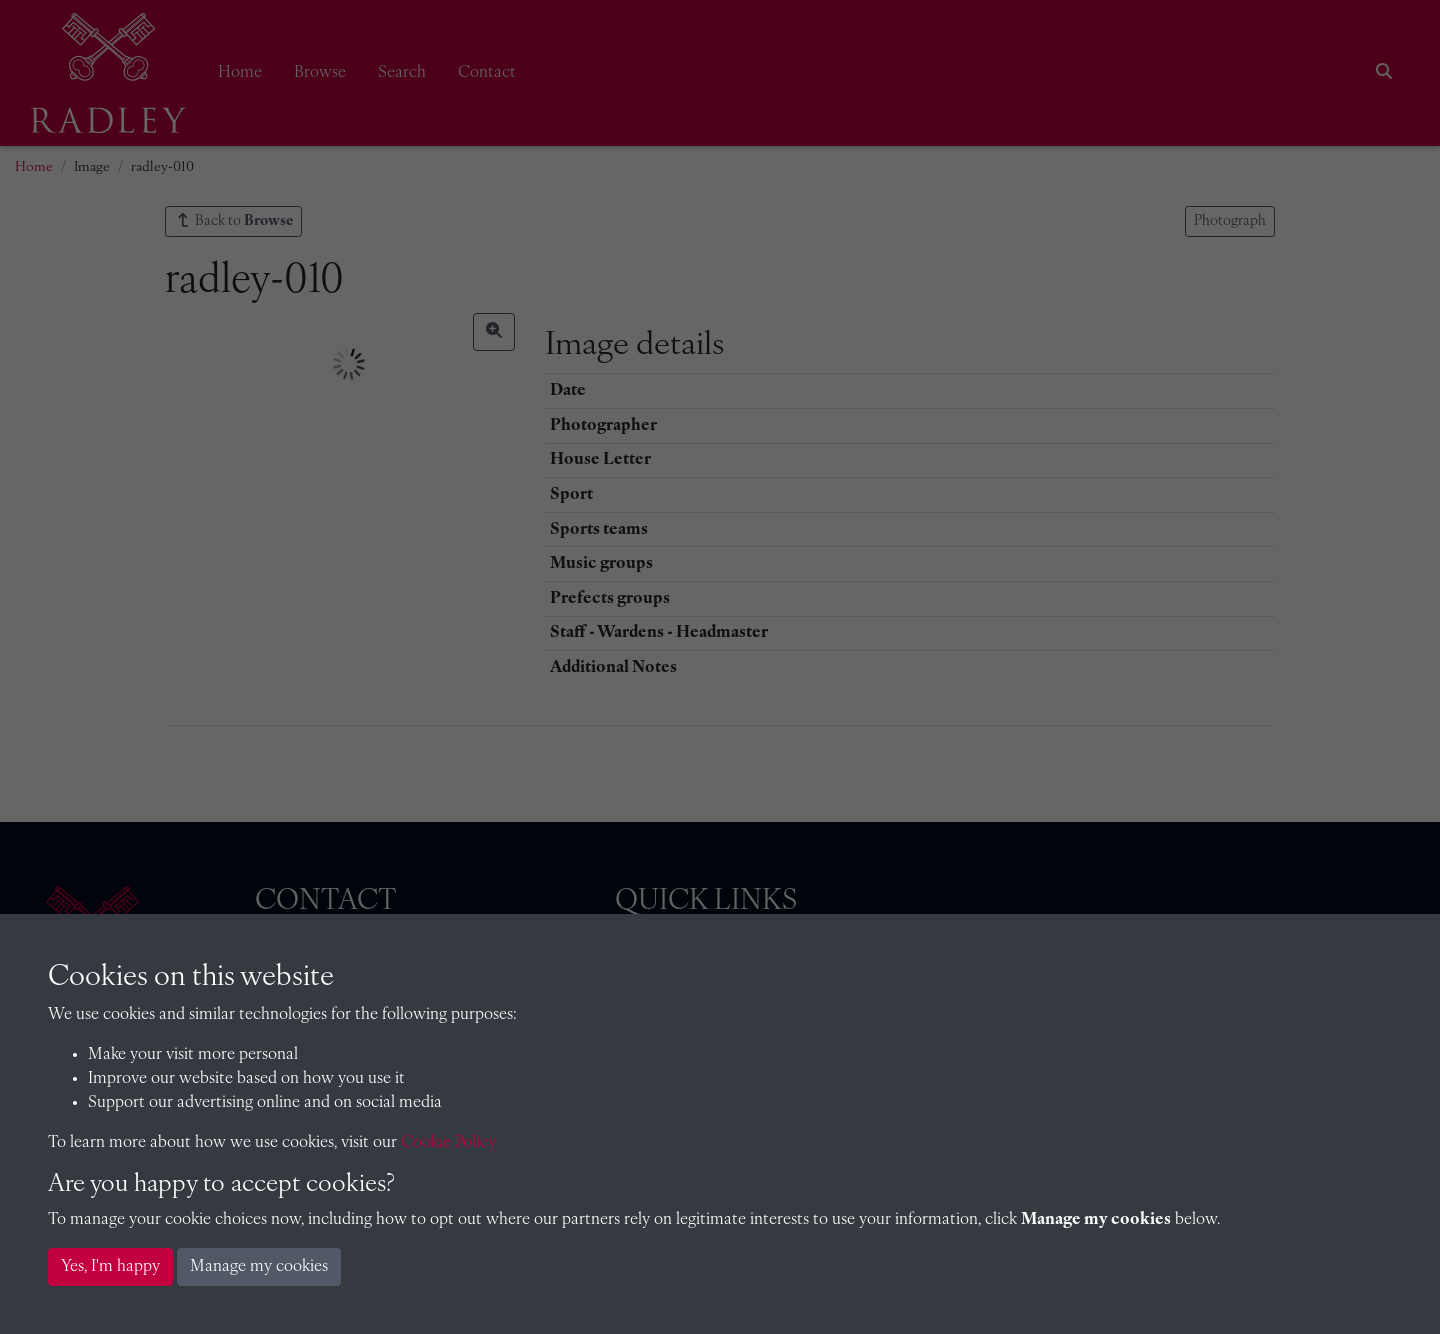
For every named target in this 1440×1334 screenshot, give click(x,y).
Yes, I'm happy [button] (110, 1267)
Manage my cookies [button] (259, 1267)
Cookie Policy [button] (448, 1143)
